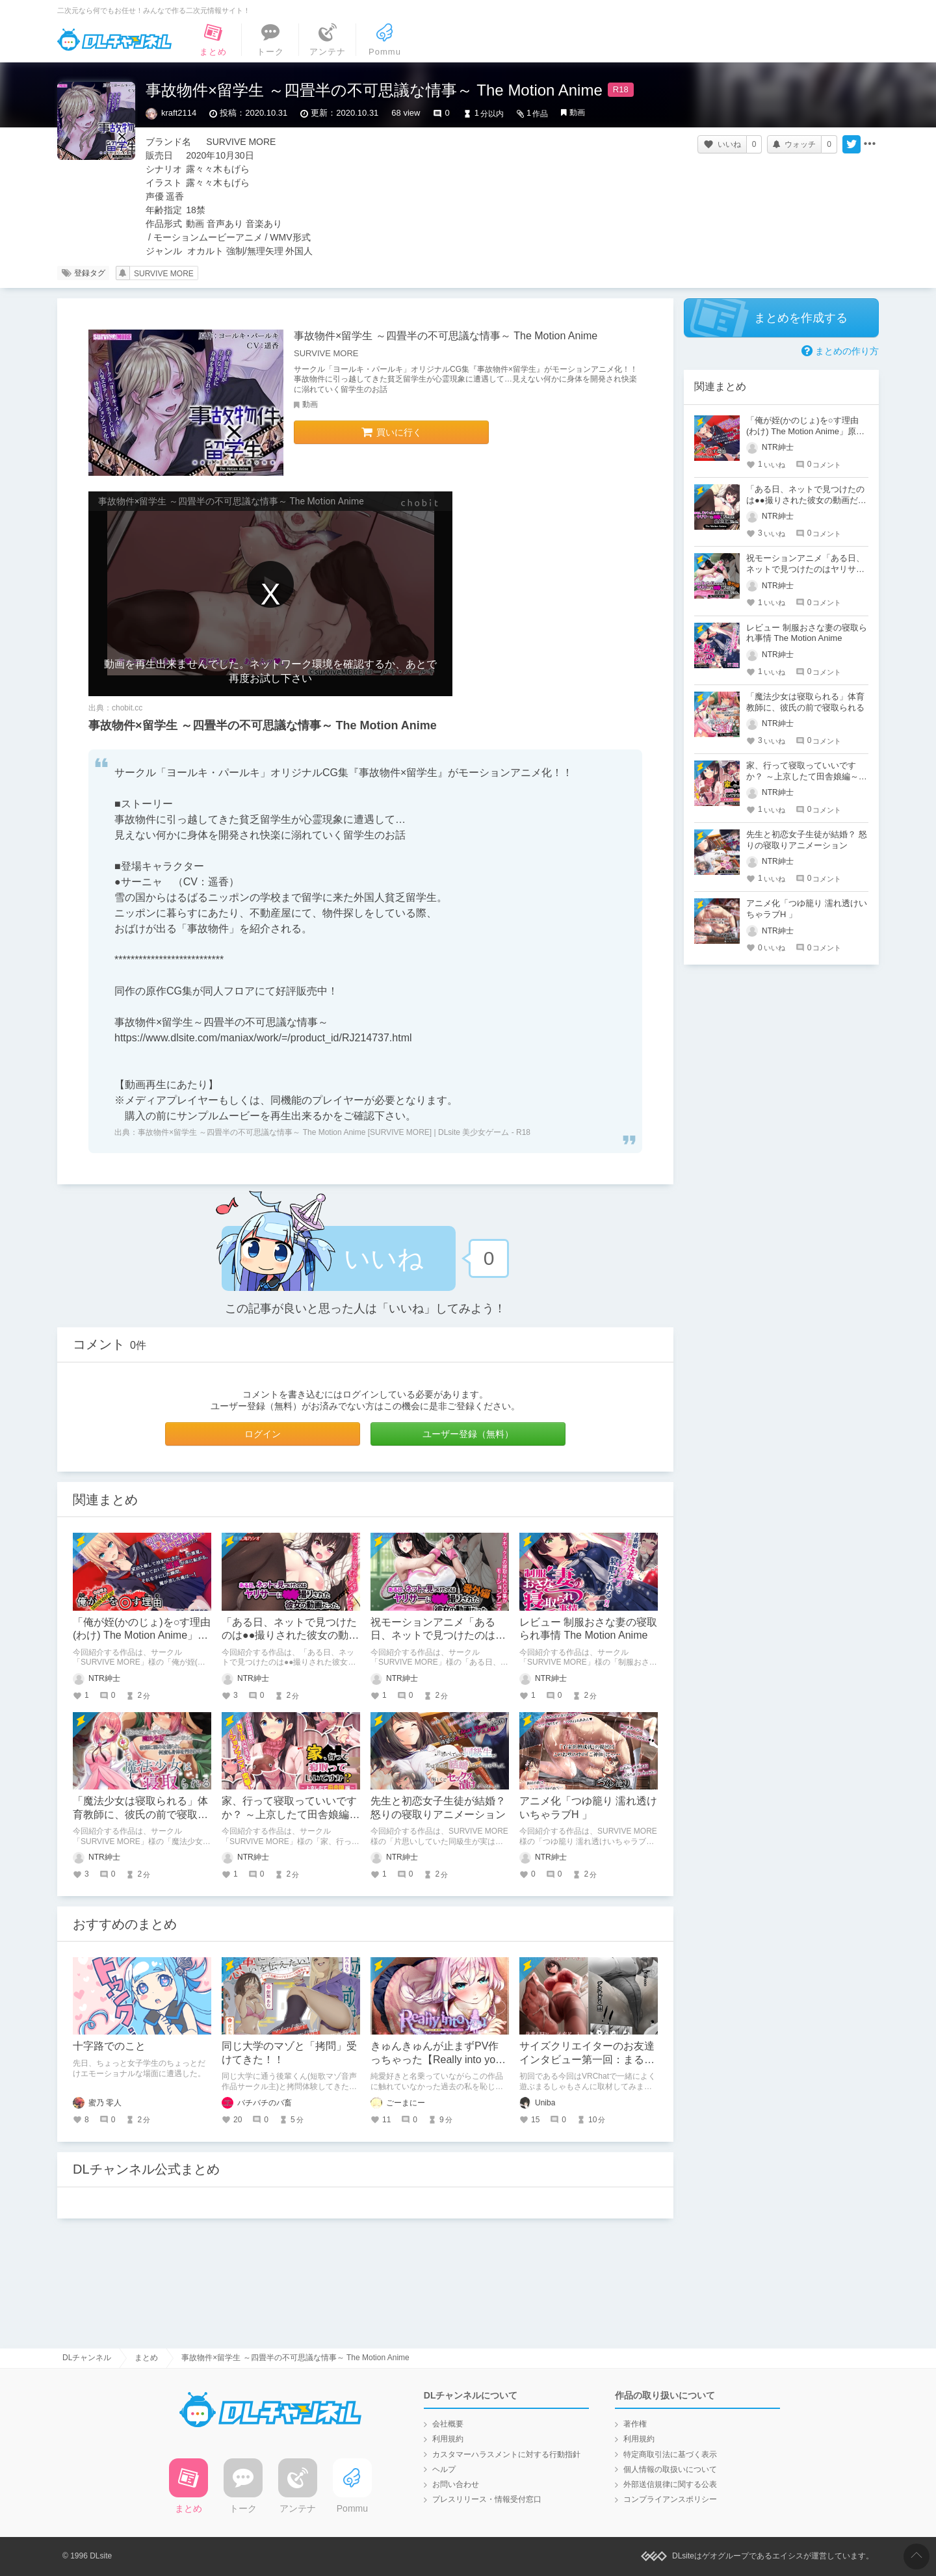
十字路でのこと (109, 2045)
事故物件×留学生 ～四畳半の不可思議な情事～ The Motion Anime (445, 335)
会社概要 (447, 2423)
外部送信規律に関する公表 (670, 2484)
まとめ (146, 2357)
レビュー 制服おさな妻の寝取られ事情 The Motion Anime (806, 633)
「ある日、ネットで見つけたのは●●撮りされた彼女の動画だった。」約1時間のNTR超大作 (806, 500)
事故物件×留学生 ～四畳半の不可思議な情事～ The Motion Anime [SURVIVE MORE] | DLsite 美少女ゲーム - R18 (334, 1132)
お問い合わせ (455, 2484)
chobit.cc (127, 707)
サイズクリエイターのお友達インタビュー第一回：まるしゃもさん (587, 2059)
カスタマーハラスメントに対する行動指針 (506, 2454)
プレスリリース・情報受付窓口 (486, 2499)
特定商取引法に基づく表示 (670, 2454)
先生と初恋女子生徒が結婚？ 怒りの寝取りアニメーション (806, 839)
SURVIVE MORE (164, 273)
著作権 (635, 2423)
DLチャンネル (114, 40)
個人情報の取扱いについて (670, 2469)
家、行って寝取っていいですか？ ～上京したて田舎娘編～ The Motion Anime (290, 1814)
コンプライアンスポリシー (670, 2499)
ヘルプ (444, 2469)
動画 (577, 112)
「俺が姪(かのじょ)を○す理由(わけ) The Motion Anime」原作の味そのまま (142, 1636)
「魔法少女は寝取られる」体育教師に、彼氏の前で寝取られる (140, 1814)
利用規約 (447, 2438)
